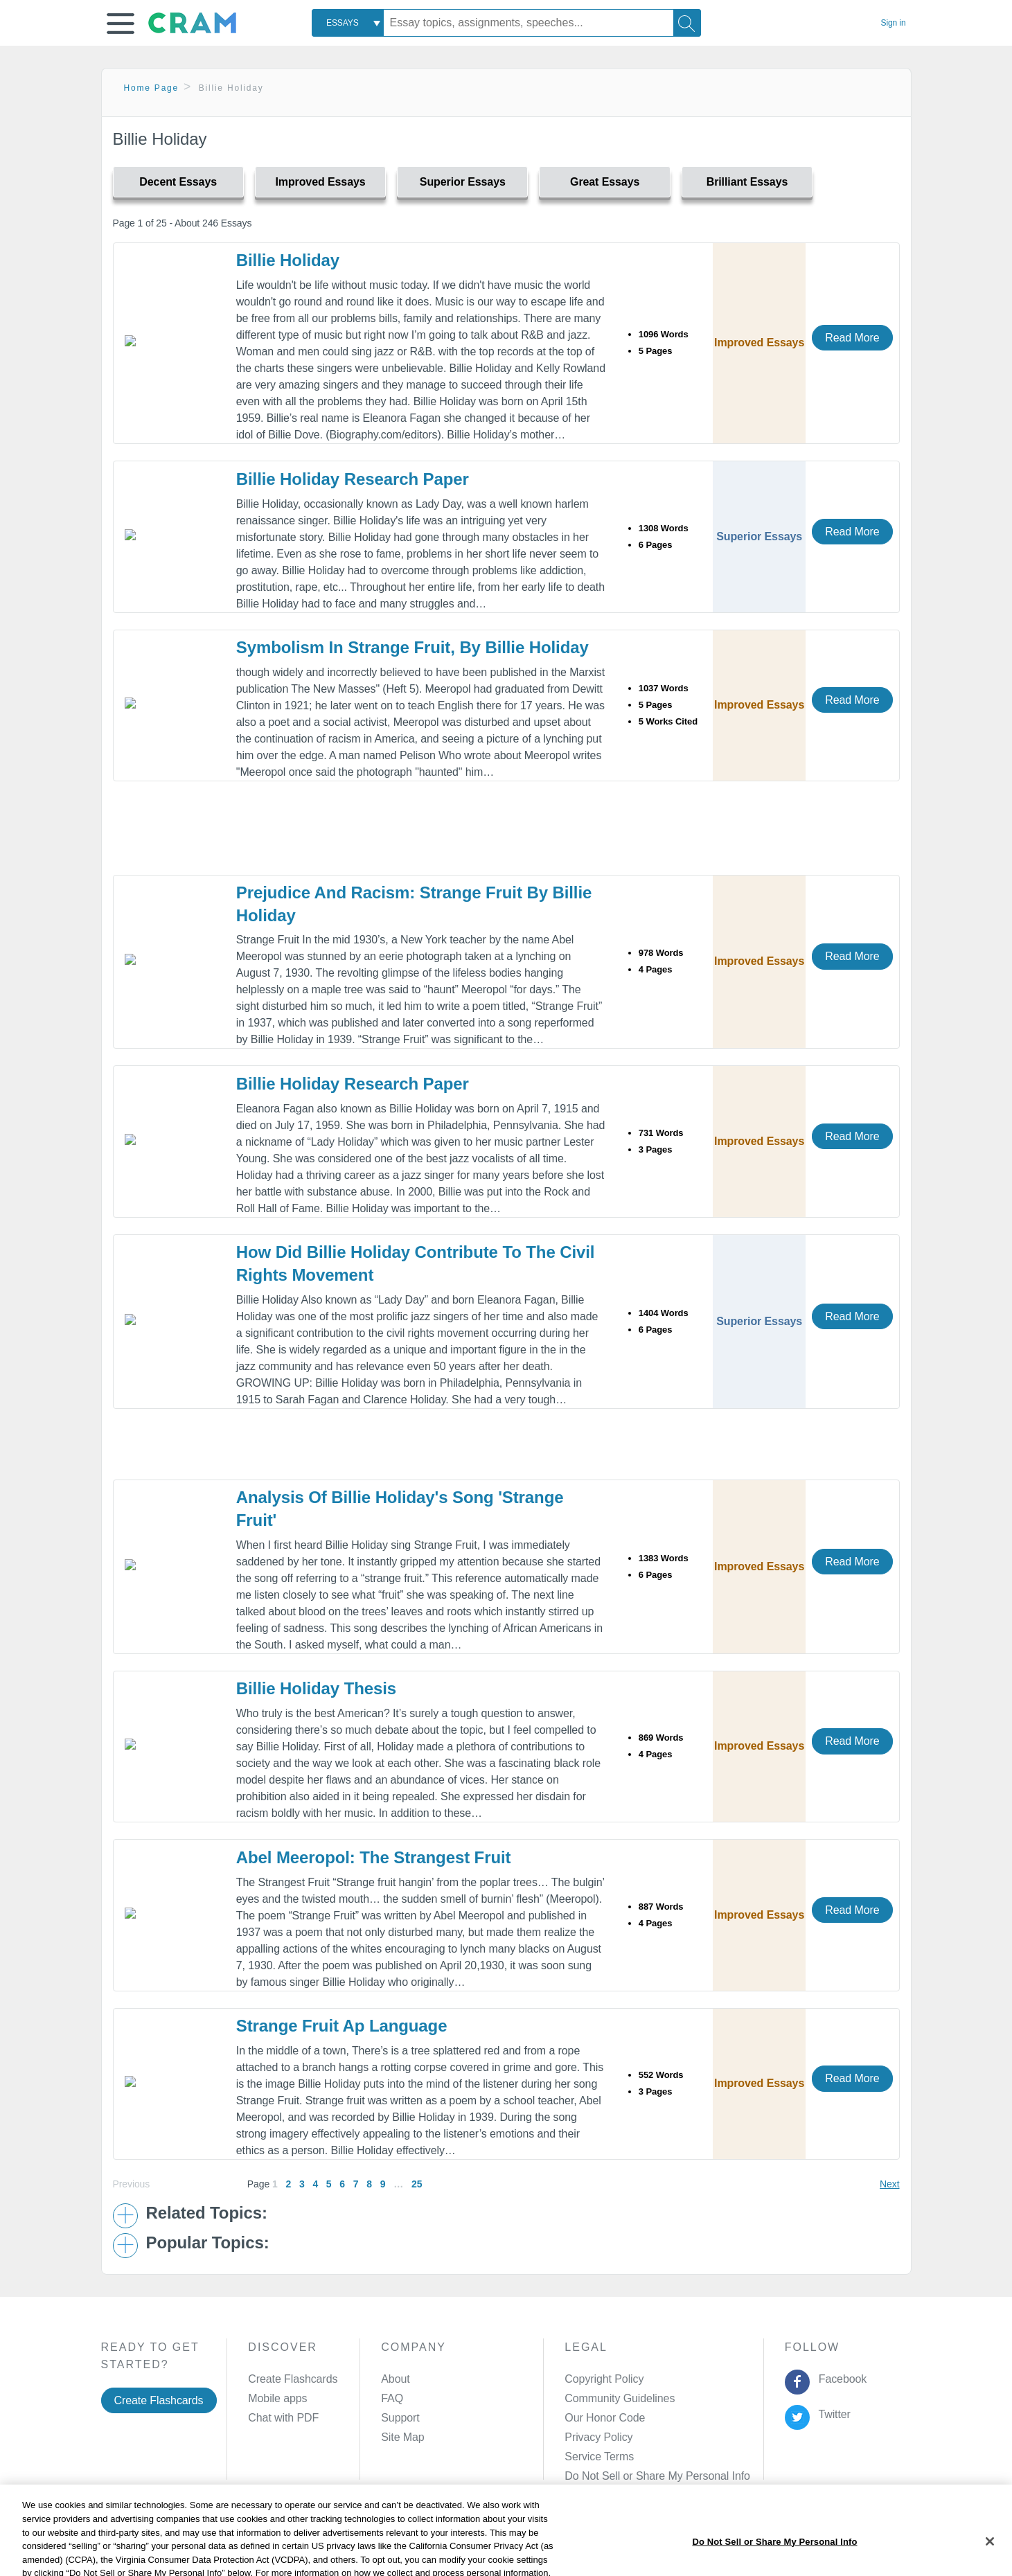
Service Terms (599, 2456)
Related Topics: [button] (206, 2213)
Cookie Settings (624, 2544)
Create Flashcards (159, 2400)
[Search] (687, 23)
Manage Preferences (615, 2476)
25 (416, 2183)
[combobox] (348, 23)
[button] (120, 23)
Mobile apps (277, 2398)
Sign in (893, 23)
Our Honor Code (605, 2418)
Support (400, 2418)
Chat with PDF (283, 2418)
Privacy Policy (598, 2437)
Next (889, 2183)
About (395, 2379)
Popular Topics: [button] (207, 2243)
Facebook (840, 2379)
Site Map (402, 2437)
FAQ (392, 2398)
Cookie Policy (427, 2544)
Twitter (832, 2414)
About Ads (497, 2544)
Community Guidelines (620, 2398)
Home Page (151, 88)
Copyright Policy (604, 2379)
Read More (852, 338)
